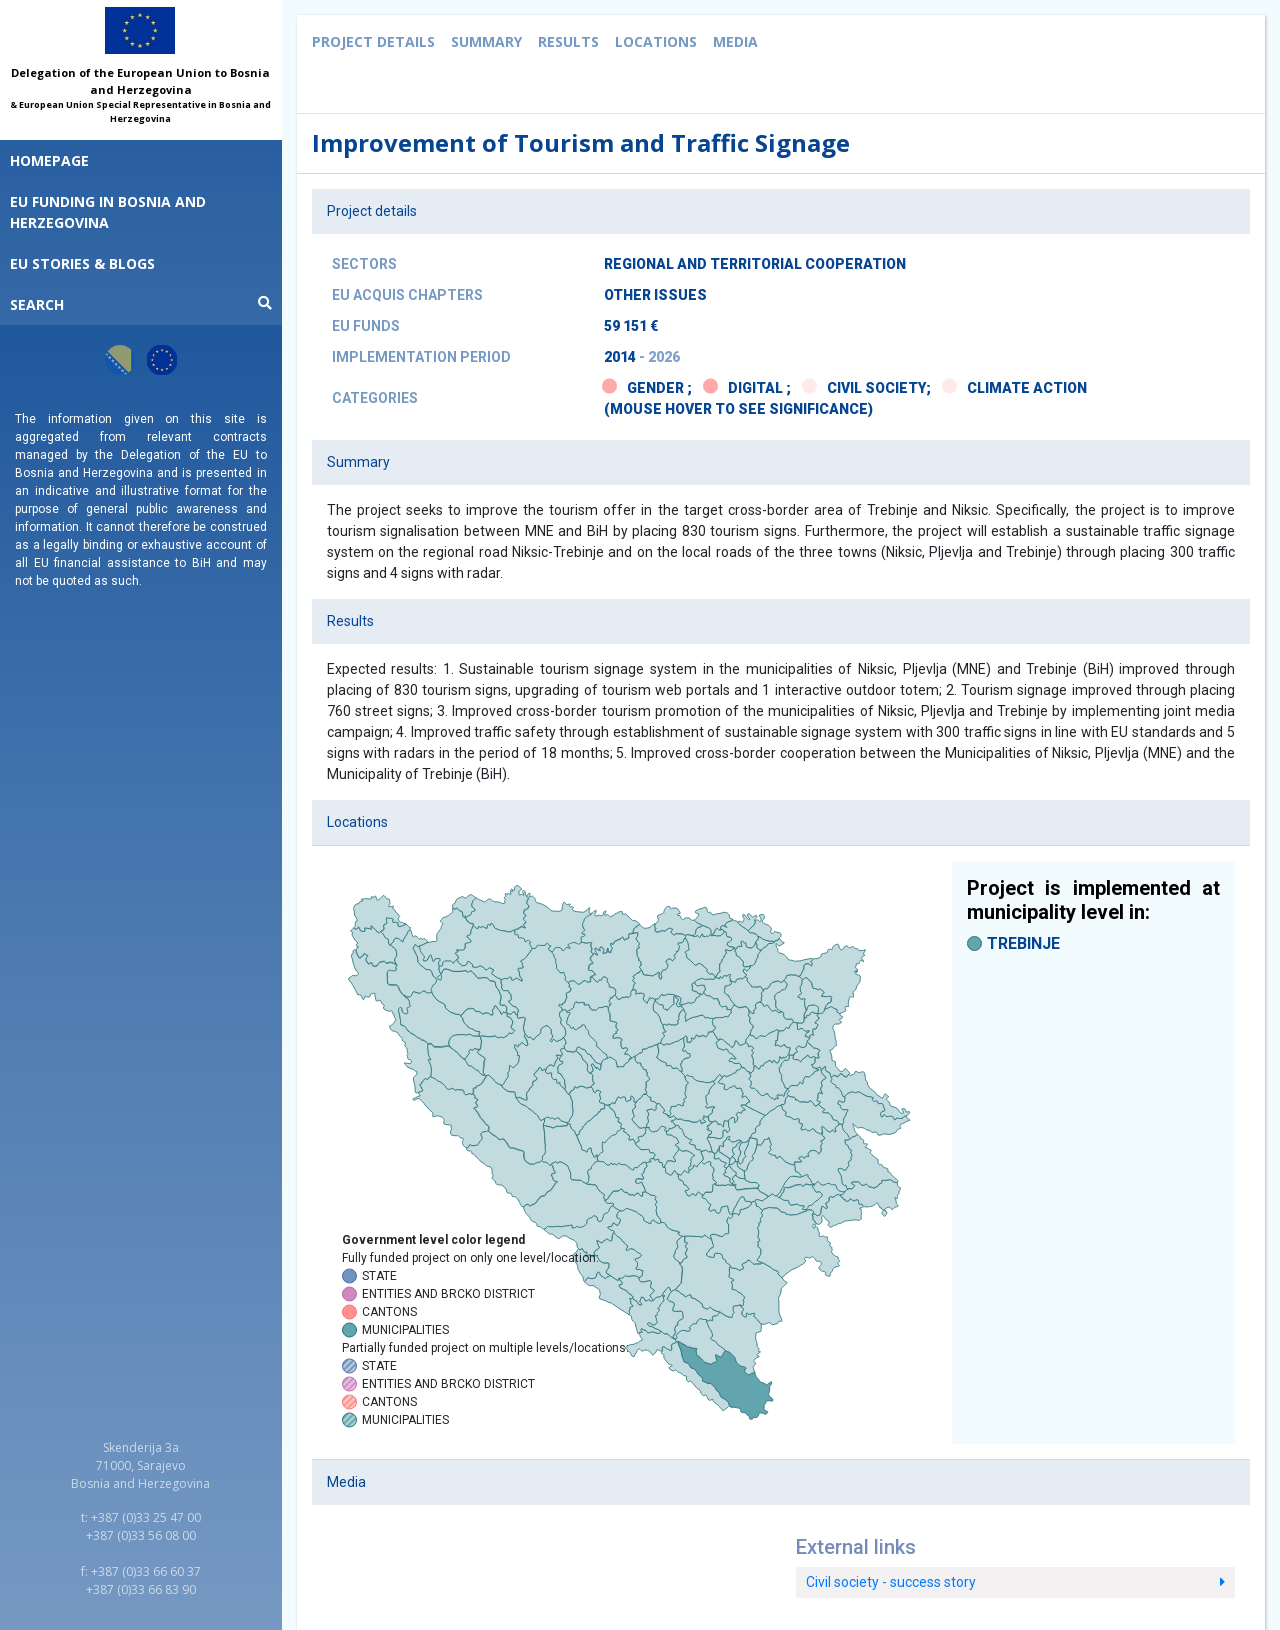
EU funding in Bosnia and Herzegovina (108, 212)
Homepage (49, 160)
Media (735, 41)
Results (568, 41)
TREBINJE (1023, 943)
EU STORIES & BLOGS (82, 263)
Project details (373, 41)
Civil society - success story (1015, 1582)
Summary (486, 41)
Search (141, 304)
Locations (656, 41)
